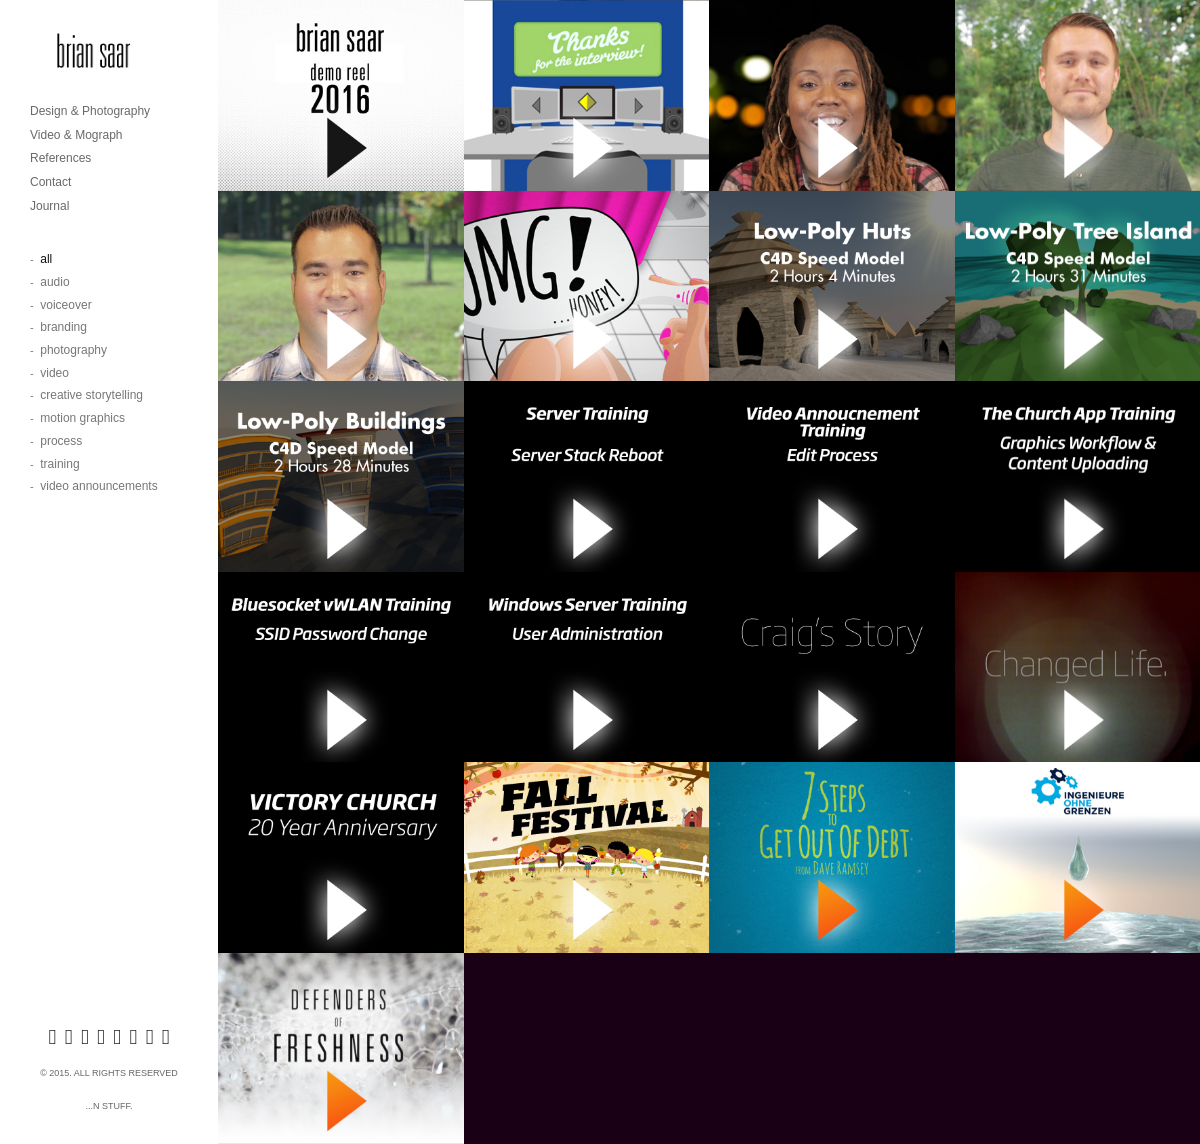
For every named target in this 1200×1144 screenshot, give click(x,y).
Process (61, 441)
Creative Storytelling (91, 395)
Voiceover (65, 305)
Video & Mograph (76, 135)
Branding (63, 327)
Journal (49, 206)
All (46, 259)
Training (59, 464)
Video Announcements (98, 486)
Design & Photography (90, 111)
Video (54, 373)
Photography (73, 350)
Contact (50, 182)
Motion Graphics (82, 418)
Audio (54, 282)
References (60, 158)
